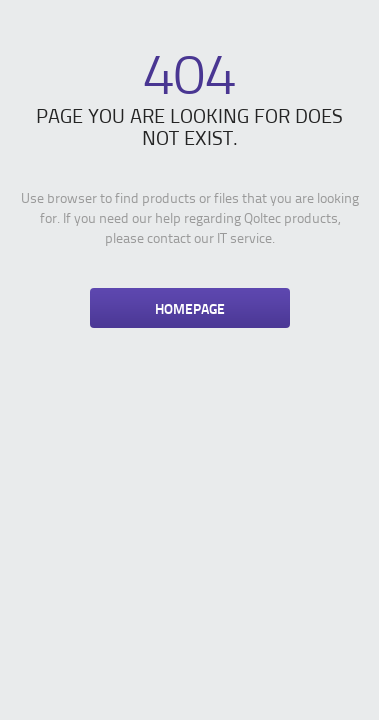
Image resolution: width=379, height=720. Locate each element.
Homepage (190, 308)
